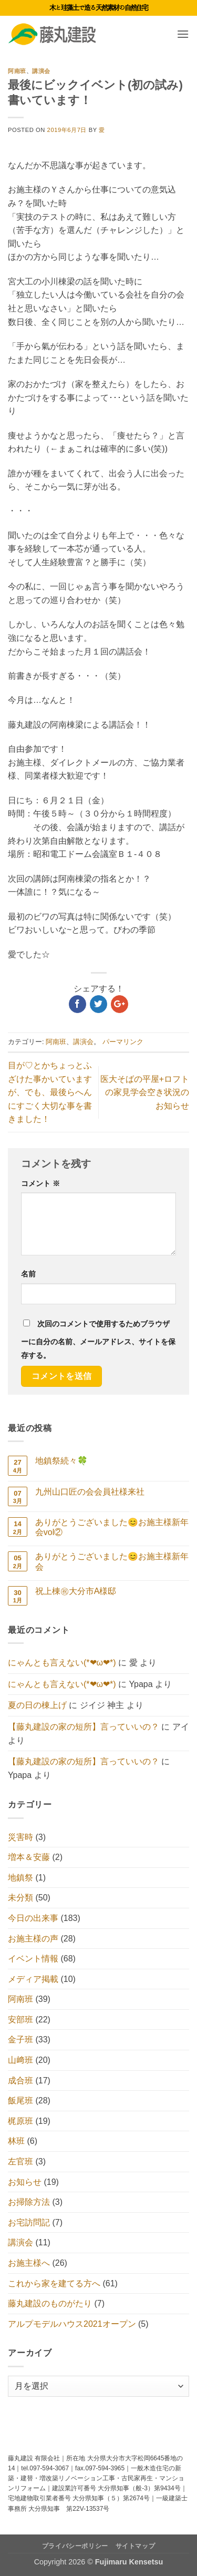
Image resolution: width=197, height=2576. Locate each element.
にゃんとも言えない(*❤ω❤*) (62, 1662)
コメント (40, 1183)
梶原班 (20, 2121)
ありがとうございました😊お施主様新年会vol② (112, 1527)
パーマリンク (122, 1042)
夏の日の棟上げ (37, 1705)
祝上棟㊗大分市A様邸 (76, 1591)
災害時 (20, 1837)
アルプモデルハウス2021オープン (72, 2323)
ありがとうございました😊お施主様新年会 (112, 1561)
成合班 (20, 2080)
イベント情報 (33, 1958)
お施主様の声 (33, 1938)
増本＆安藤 (29, 1857)
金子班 (20, 2039)
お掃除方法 (29, 2201)
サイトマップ (135, 2546)
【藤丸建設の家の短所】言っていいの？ (83, 1726)
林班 (16, 2141)
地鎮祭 (20, 1877)
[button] (183, 34)
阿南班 (17, 71)
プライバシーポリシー (75, 2546)
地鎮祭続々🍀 (61, 1460)
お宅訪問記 (29, 2222)
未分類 (20, 1897)
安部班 (20, 2019)
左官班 (20, 2161)
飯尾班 (20, 2100)
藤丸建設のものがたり (50, 2303)
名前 (28, 1274)
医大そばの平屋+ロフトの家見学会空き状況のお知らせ (144, 1092)
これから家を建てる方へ (54, 2283)
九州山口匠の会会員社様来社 (89, 1491)
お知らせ (25, 2182)
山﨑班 (20, 2060)
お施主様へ (29, 2262)
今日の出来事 (33, 1918)
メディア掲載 (33, 1979)
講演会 (41, 71)
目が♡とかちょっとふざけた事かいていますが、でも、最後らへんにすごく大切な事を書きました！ (50, 1092)
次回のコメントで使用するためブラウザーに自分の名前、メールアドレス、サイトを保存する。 (98, 1339)
